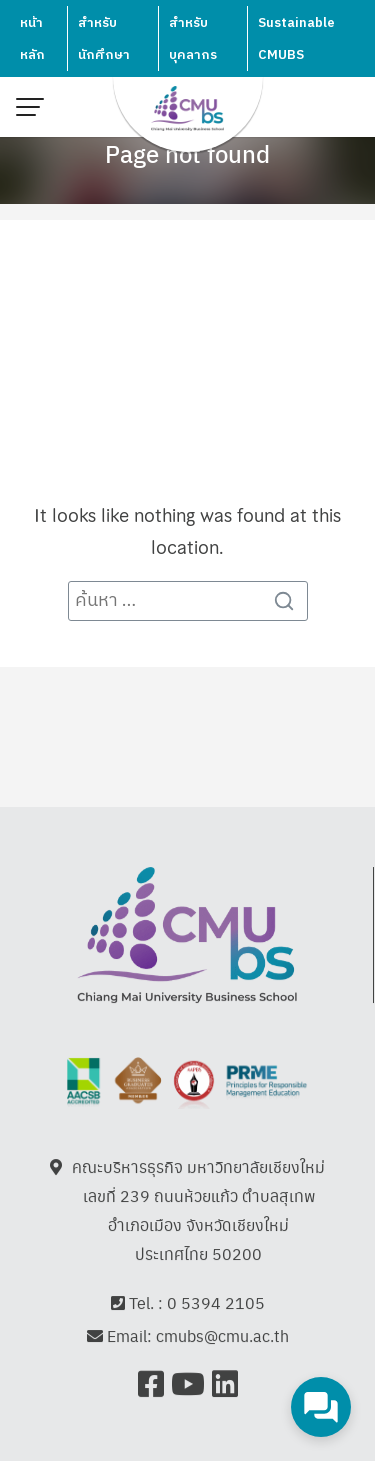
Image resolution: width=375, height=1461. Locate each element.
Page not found (187, 153)
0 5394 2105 (216, 1302)
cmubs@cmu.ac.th (222, 1336)
